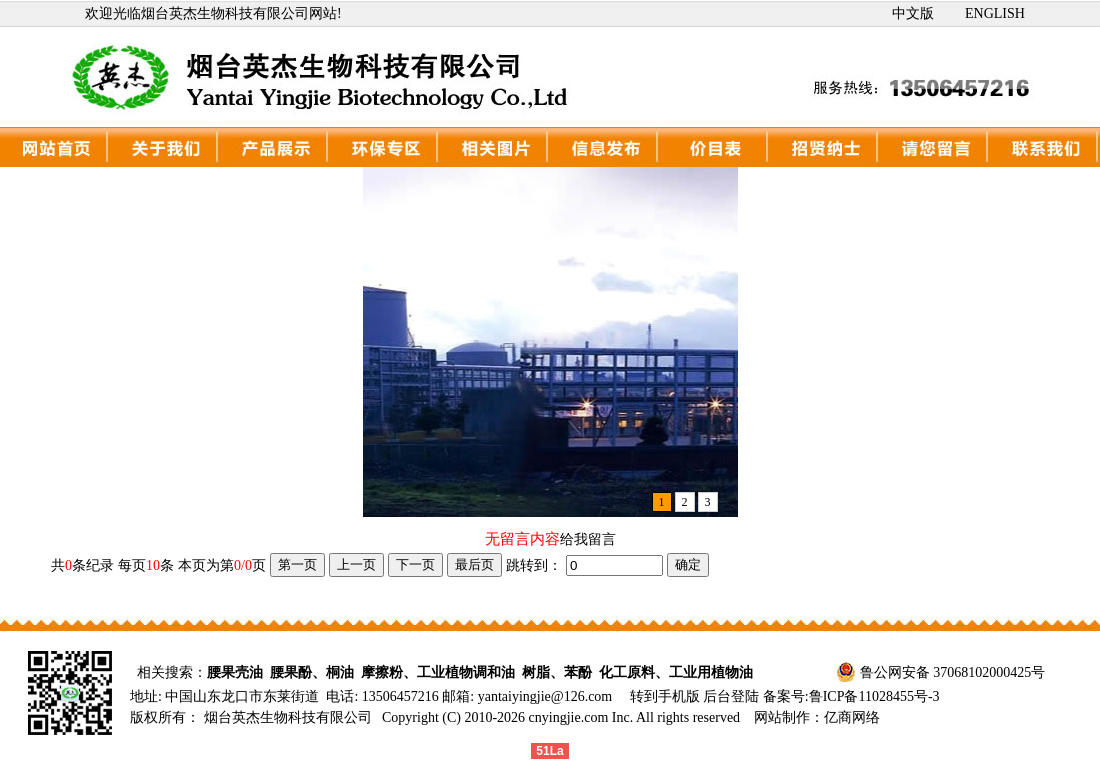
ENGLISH (995, 13)
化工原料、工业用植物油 (676, 672)
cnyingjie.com (569, 717)
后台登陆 (733, 696)
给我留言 (588, 539)
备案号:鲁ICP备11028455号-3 (851, 696)
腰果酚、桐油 (312, 672)
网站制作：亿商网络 (817, 717)
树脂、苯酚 (557, 672)
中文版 (913, 13)
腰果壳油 (235, 672)
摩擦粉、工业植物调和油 (438, 672)
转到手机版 (665, 696)
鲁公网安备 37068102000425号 (953, 672)
